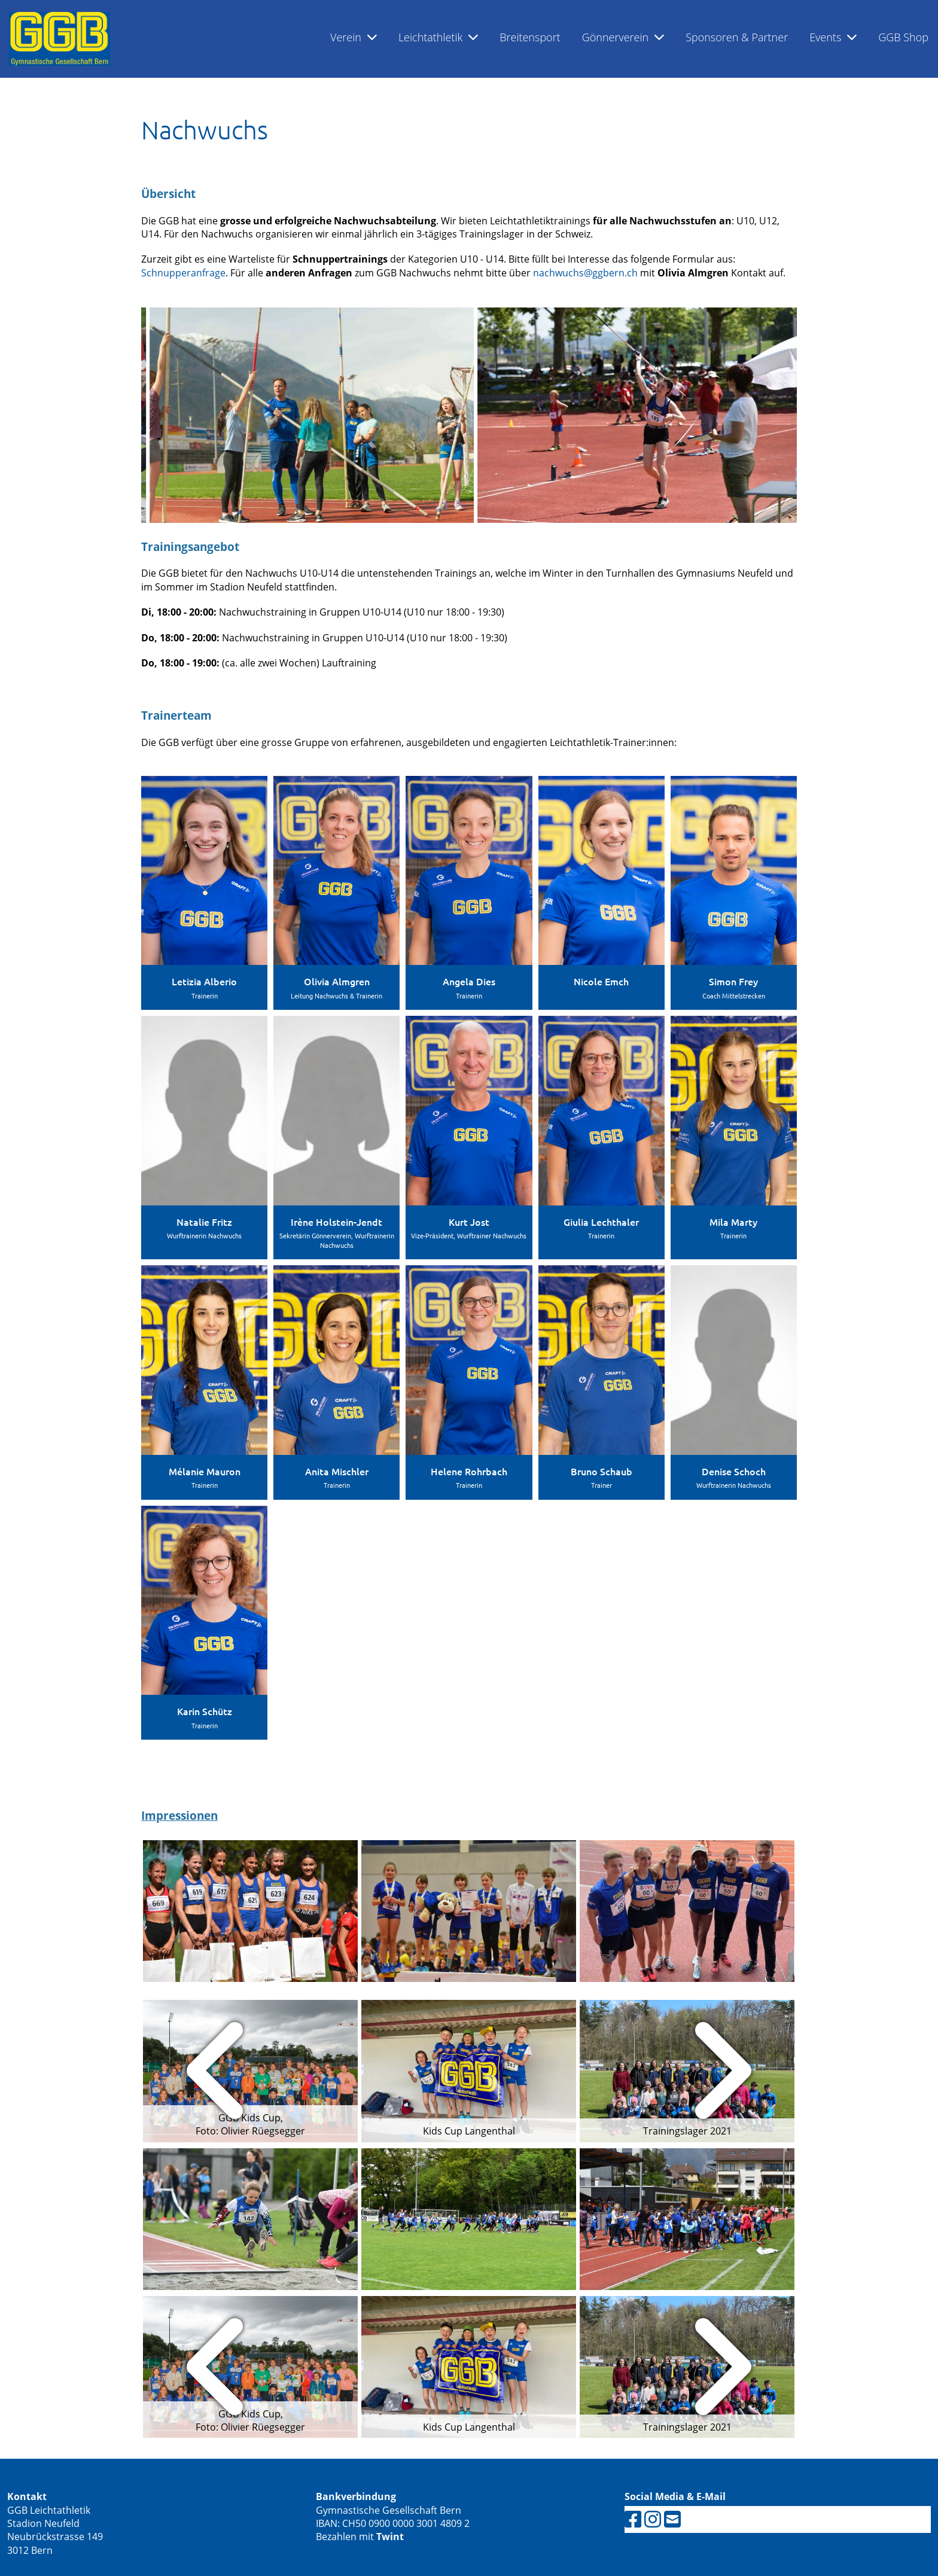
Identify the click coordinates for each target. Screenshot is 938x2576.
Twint (390, 2536)
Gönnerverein (623, 37)
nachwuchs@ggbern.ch (585, 272)
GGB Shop (903, 37)
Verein (353, 37)
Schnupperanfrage (183, 272)
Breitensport (530, 37)
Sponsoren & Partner (737, 37)
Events (833, 37)
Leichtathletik (438, 37)
